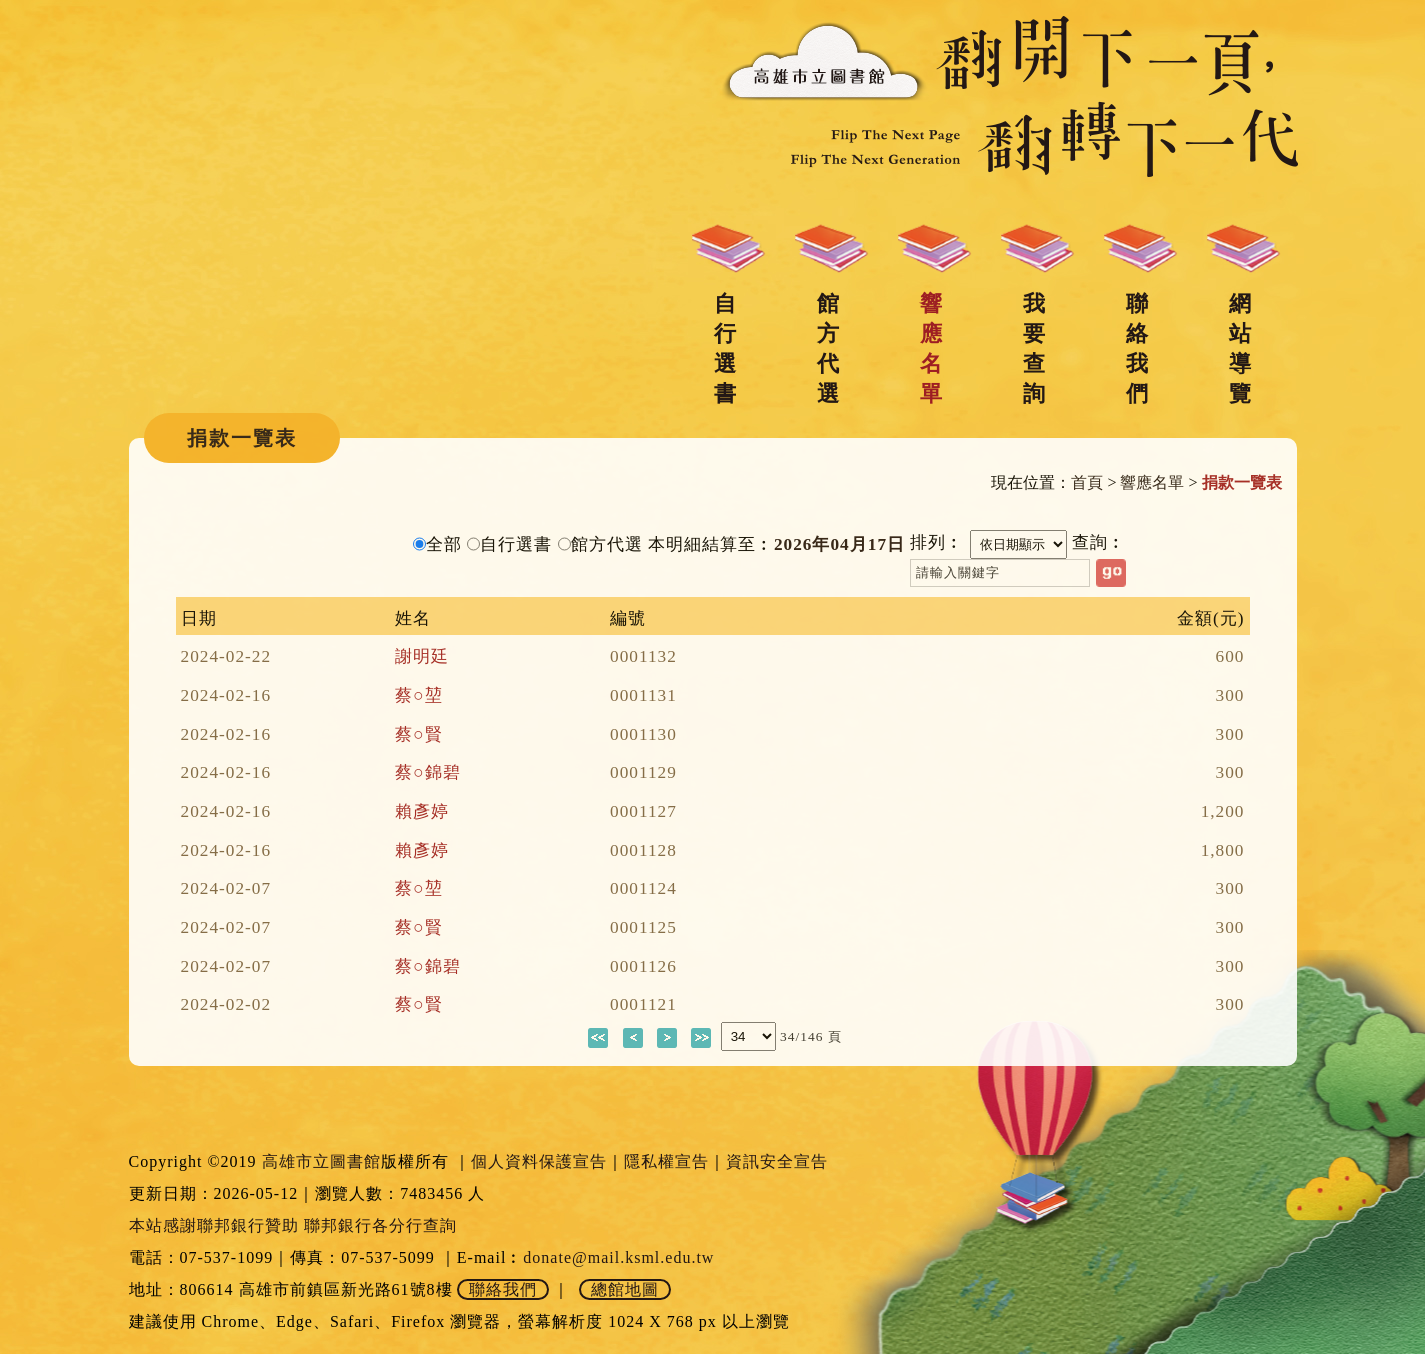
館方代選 (828, 348)
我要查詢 (1034, 348)
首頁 (1087, 482)
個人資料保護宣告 (539, 1161)
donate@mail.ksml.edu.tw (618, 1257)
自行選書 (725, 348)
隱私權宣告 (666, 1161)
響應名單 (931, 348)
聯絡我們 (1137, 348)
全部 (444, 544)
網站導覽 (1240, 348)
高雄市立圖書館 (321, 1161)
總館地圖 (625, 1289)
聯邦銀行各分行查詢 (380, 1225)
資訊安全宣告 (777, 1161)
